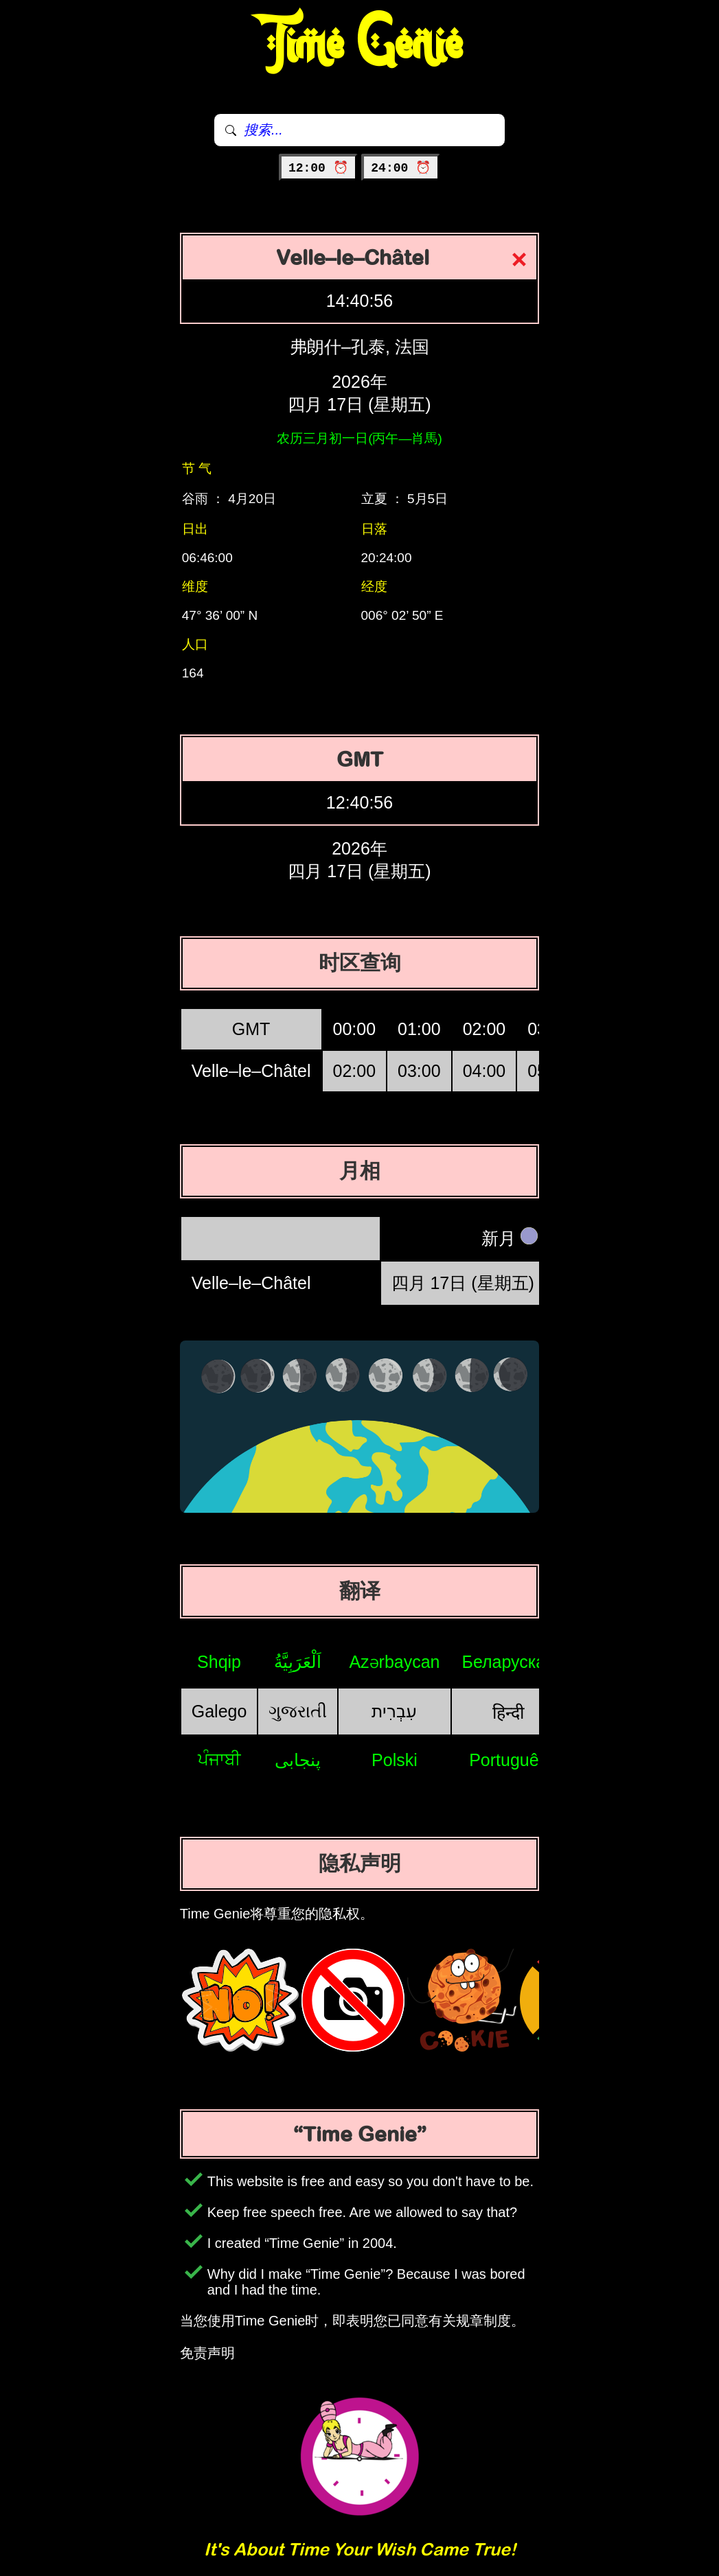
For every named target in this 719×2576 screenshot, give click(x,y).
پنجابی (298, 1759)
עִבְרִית (394, 1711)
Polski (395, 1759)
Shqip (219, 1661)
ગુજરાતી (298, 1711)
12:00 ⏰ (318, 168)
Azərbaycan (394, 1661)
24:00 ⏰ (401, 168)
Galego (219, 1711)
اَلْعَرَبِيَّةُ (297, 1661)
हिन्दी (508, 1712)
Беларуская (508, 1661)
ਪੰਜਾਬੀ (219, 1759)
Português (508, 1759)
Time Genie (359, 44)
